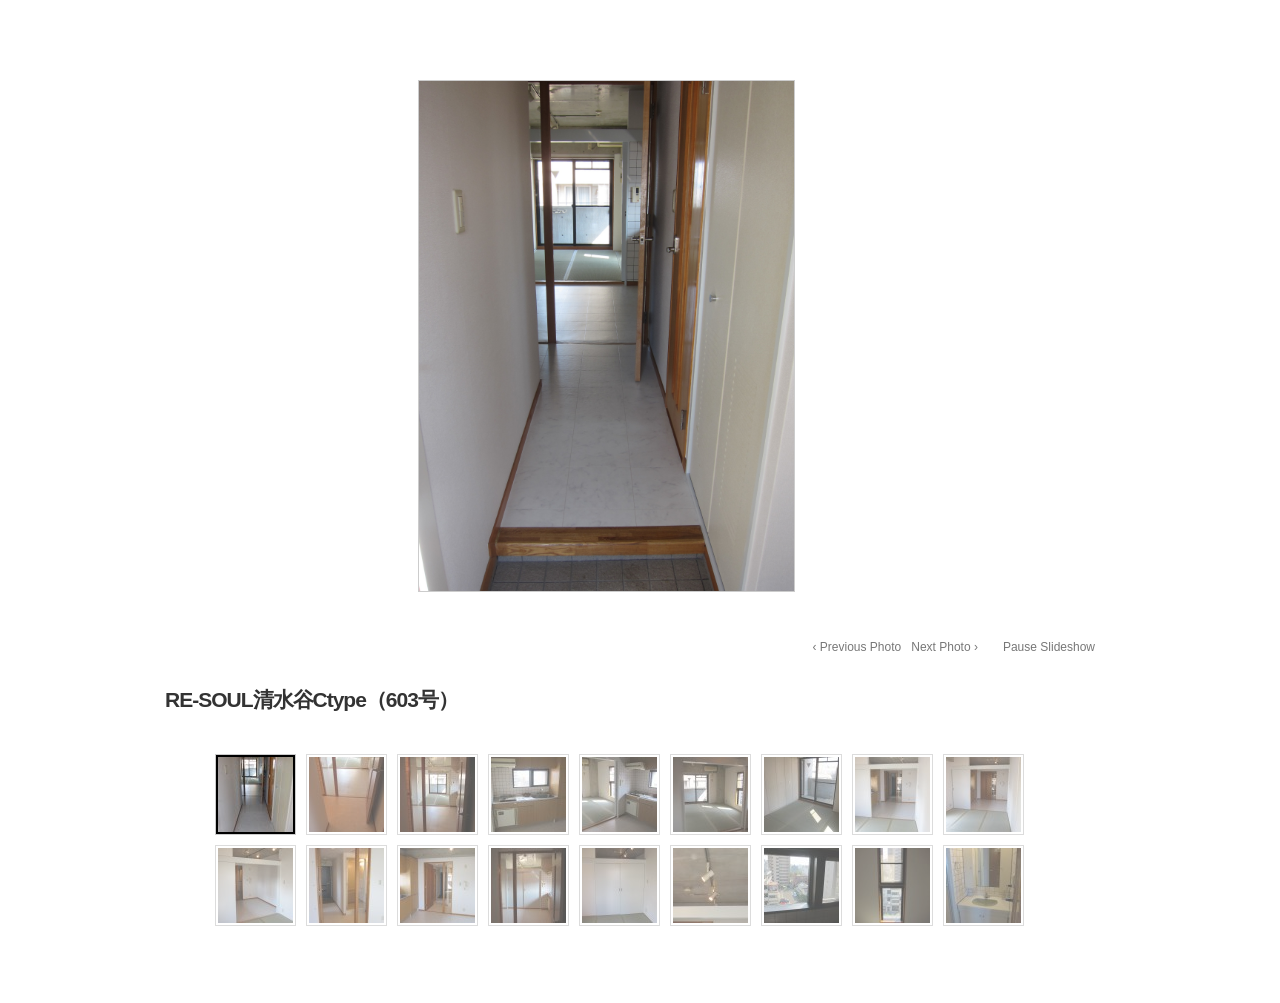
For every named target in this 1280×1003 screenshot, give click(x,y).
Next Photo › (944, 647)
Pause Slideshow (1049, 647)
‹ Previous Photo (857, 647)
